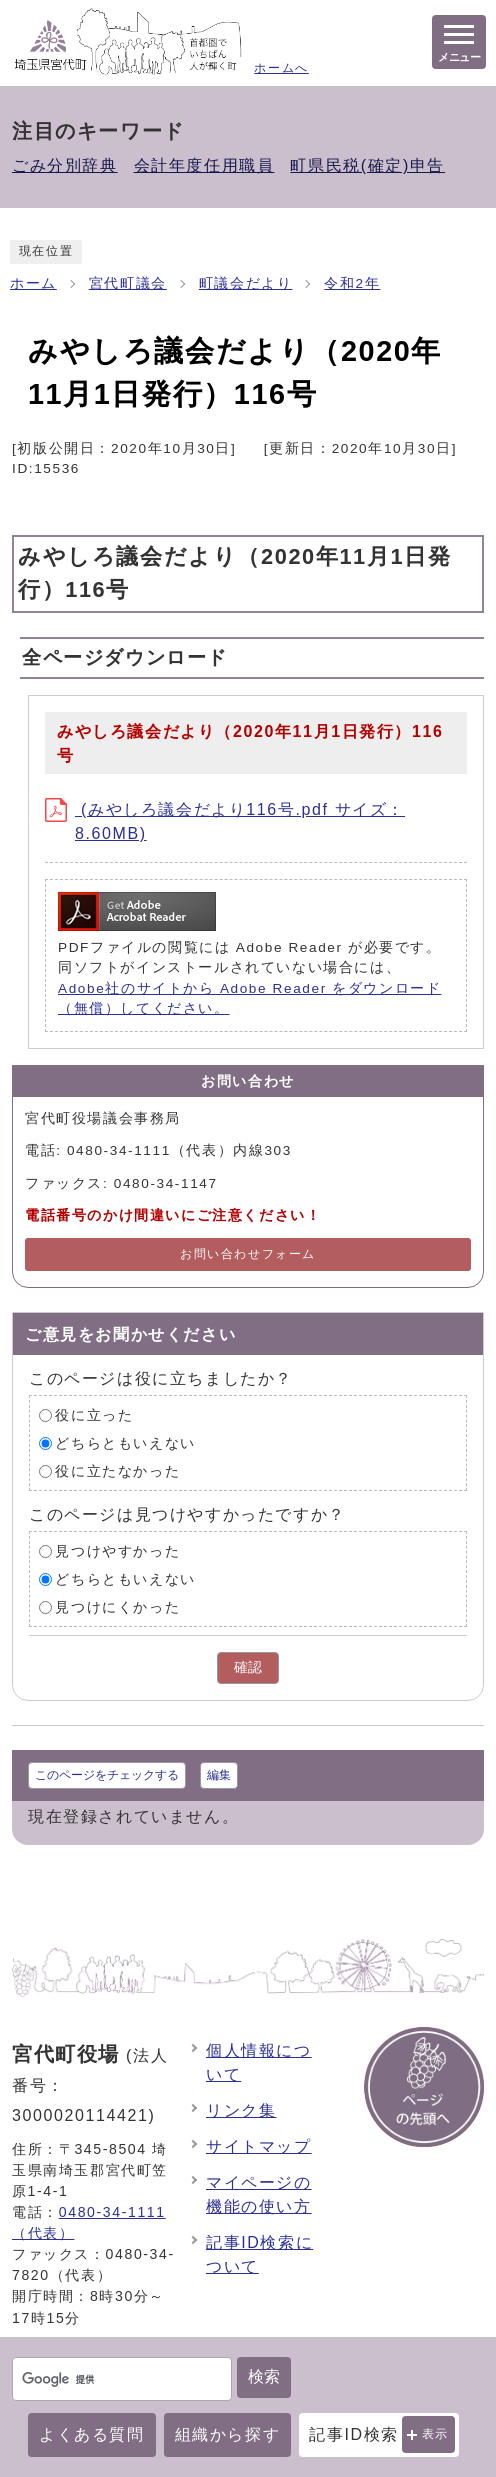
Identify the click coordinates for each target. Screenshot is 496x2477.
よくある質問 (92, 2434)
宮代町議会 (128, 283)
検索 (264, 2376)
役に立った (94, 1414)
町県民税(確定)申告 (367, 165)
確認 (248, 1667)
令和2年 (352, 283)
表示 (435, 2434)
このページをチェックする (107, 1775)
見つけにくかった (117, 1606)
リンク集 (241, 2110)
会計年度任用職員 (204, 165)
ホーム (33, 283)
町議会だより (246, 283)
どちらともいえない (125, 1442)
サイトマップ (259, 2146)
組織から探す (228, 2434)
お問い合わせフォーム (248, 1254)
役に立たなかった (117, 1470)
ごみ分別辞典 (65, 165)
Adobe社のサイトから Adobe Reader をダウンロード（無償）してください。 (249, 998)
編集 (219, 1775)
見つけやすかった (117, 1550)
